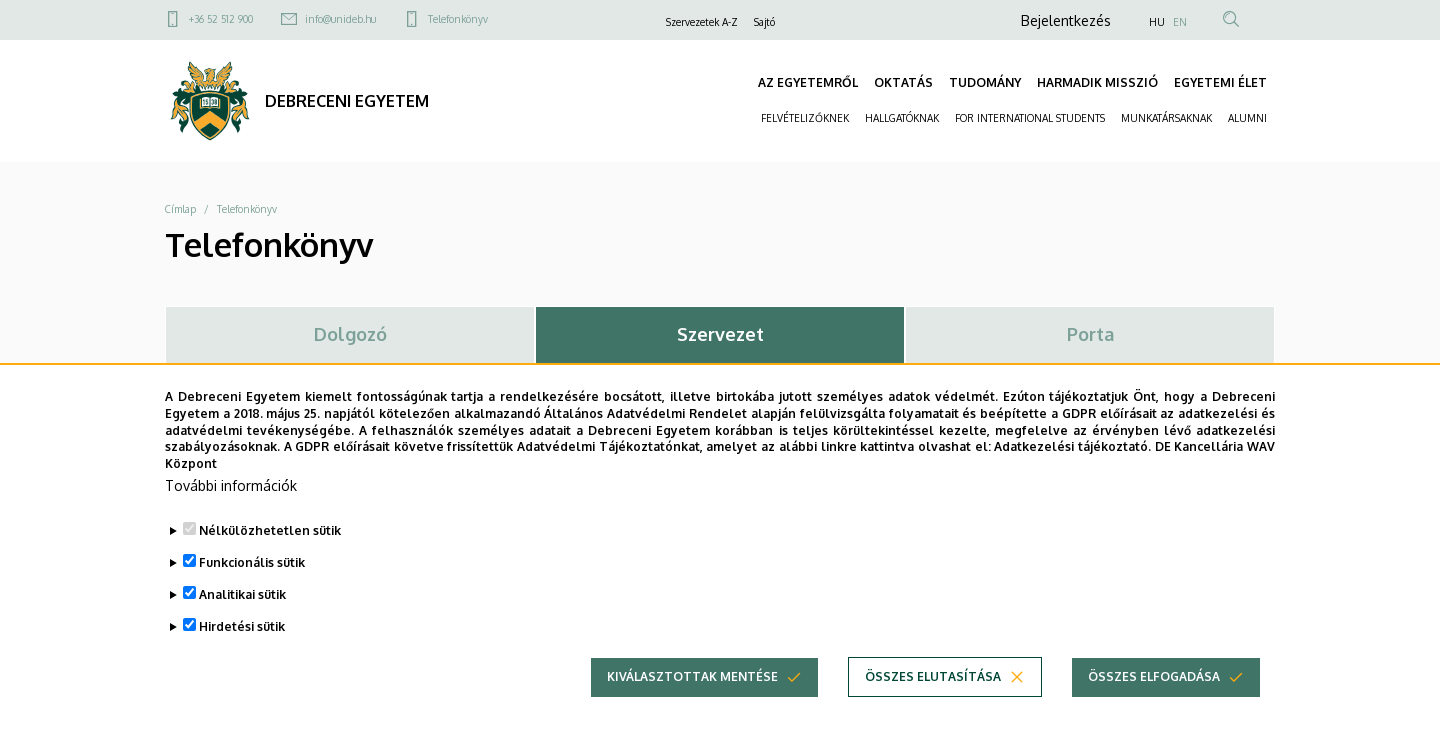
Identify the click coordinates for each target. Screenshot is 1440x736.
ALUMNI (1247, 118)
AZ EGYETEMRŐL (808, 82)
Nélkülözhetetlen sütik (270, 546)
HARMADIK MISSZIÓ (1097, 82)
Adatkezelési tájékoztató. (1072, 462)
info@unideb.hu (340, 19)
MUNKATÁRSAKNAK (1166, 118)
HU (1157, 22)
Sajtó (764, 22)
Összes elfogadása (1154, 692)
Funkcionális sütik (252, 578)
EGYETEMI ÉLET (1220, 82)
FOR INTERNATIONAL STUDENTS (1030, 118)
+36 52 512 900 (221, 19)
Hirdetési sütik (242, 642)
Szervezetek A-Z (702, 22)
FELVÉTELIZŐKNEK (805, 118)
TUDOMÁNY (985, 82)
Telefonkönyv (458, 19)
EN (1180, 22)
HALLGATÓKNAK (902, 118)
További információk (231, 501)
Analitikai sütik (242, 610)
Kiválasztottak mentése (692, 692)
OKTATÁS (903, 82)
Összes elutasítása (933, 692)
